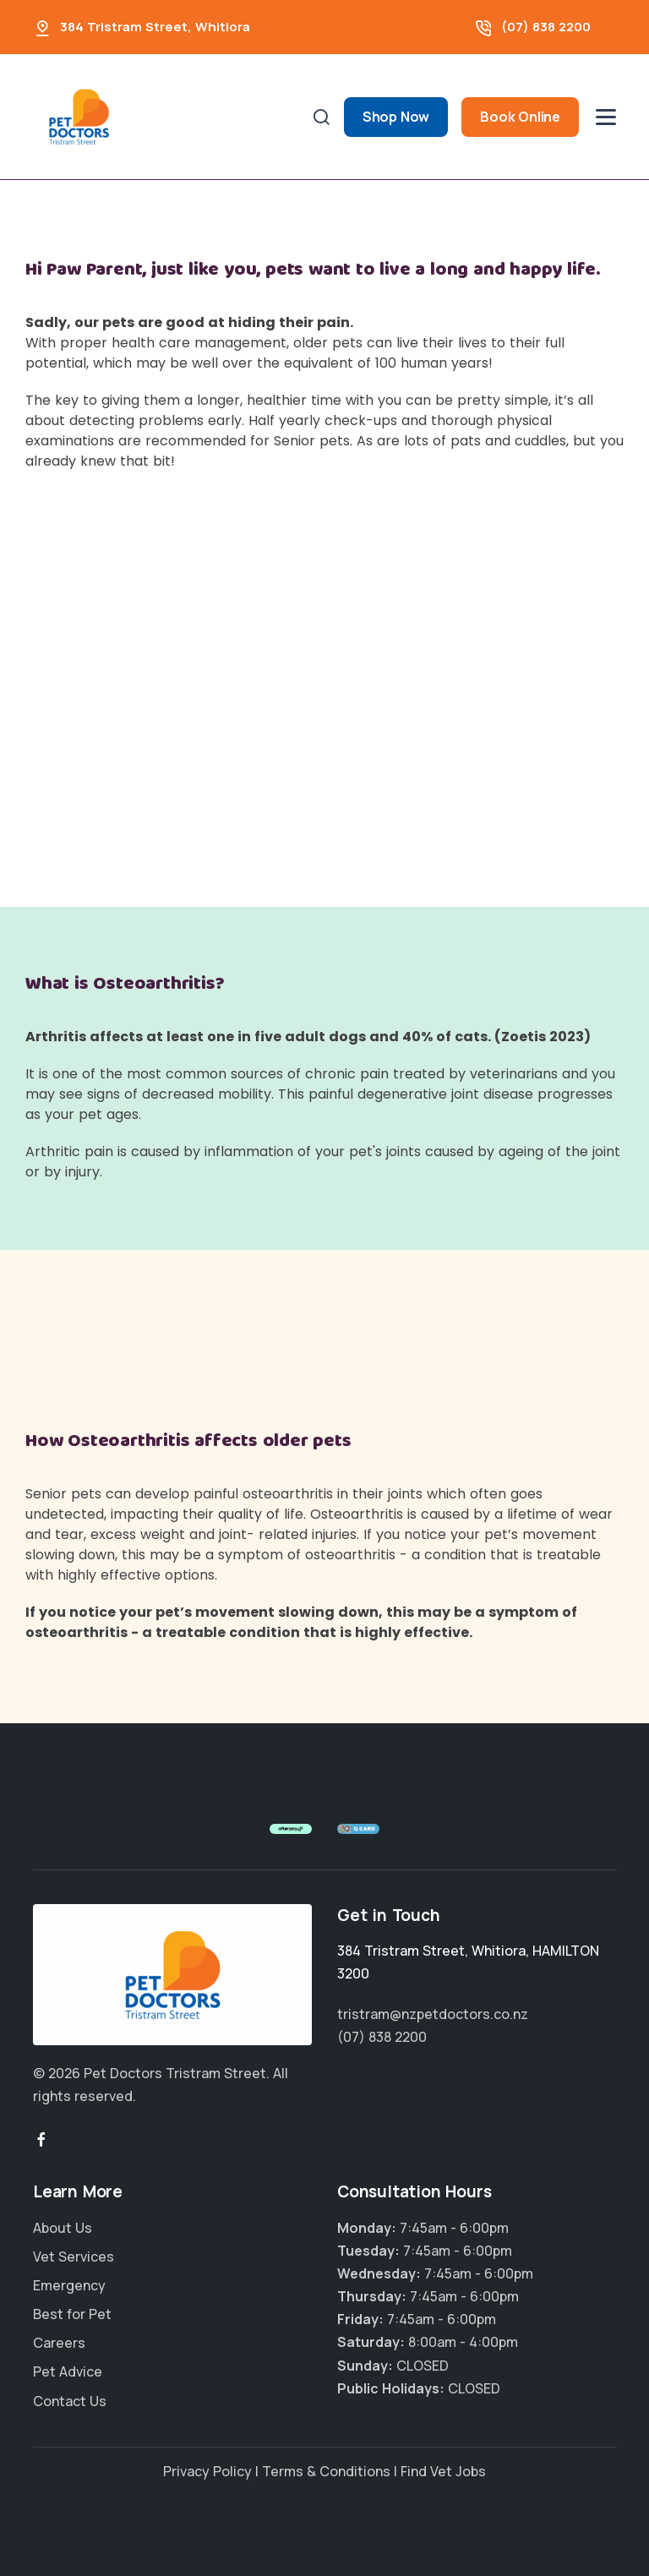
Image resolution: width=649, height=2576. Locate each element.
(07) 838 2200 (546, 26)
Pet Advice (67, 2371)
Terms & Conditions (326, 2471)
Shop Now (396, 116)
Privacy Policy (207, 2471)
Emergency (69, 2285)
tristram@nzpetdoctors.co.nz (432, 2014)
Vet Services (73, 2256)
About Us (62, 2228)
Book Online (520, 116)
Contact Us (69, 2401)
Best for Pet (72, 2314)
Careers (59, 2342)
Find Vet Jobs (443, 2471)
